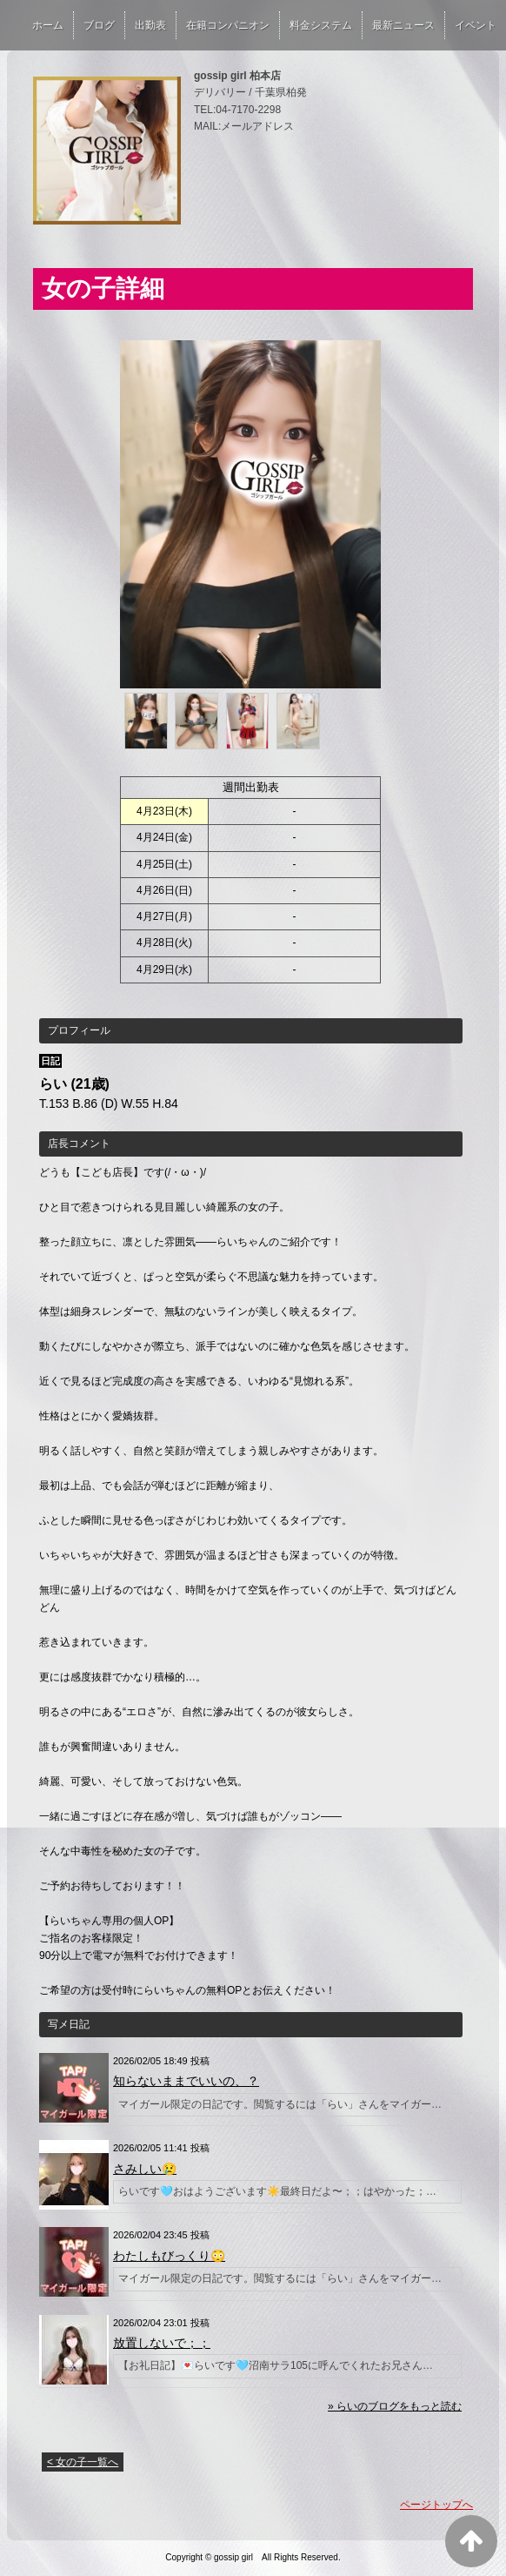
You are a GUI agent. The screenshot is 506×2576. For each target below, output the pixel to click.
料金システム (321, 25)
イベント (475, 25)
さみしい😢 (144, 2169)
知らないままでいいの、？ (186, 2081)
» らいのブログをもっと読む (395, 2406)
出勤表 (150, 25)
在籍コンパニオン (228, 25)
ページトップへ (436, 2505)
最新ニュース (403, 25)
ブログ (99, 25)
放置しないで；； (161, 2343)
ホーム (47, 25)
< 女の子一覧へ (82, 2462)
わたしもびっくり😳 (169, 2256)
